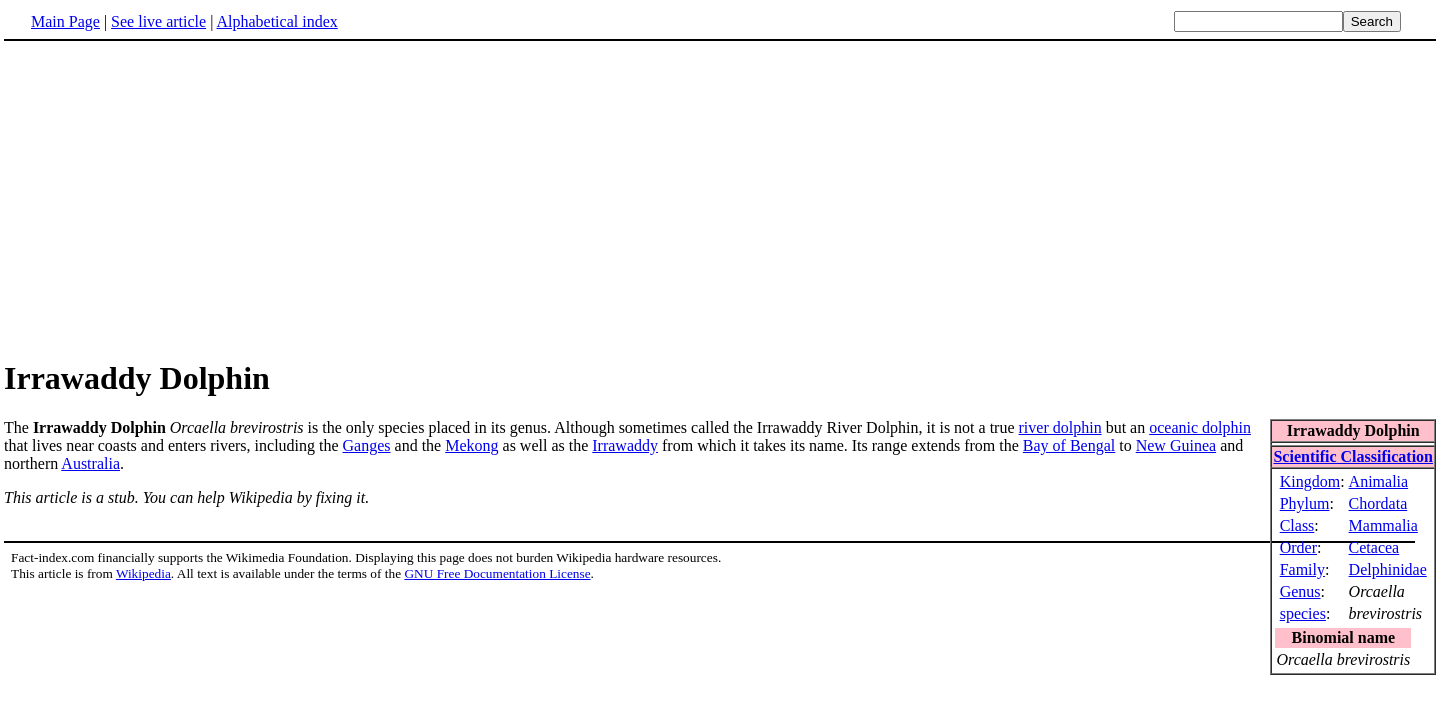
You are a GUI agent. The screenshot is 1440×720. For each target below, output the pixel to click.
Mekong (471, 445)
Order (1298, 547)
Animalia (1379, 481)
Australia (90, 463)
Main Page (65, 21)
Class (1297, 525)
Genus (1300, 591)
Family (1302, 569)
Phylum (1305, 503)
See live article (158, 21)
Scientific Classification (1353, 456)
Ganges (367, 445)
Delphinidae (1388, 569)
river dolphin (1060, 427)
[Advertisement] (720, 199)
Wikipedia (143, 573)
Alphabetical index (276, 21)
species (1303, 613)
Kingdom (1310, 481)
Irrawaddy (625, 445)
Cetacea (1374, 547)
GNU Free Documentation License (497, 573)
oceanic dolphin (1200, 427)
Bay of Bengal (1069, 445)
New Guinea (1176, 445)
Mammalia (1383, 525)
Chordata (1378, 503)
